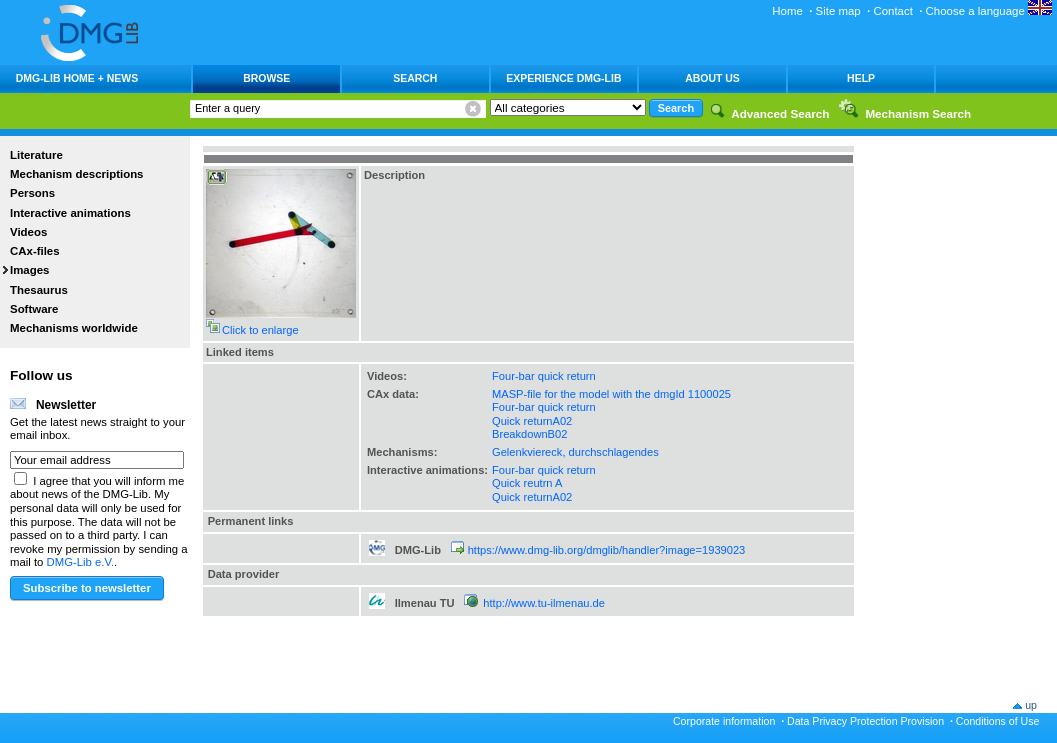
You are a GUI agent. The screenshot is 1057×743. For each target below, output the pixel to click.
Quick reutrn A (527, 483)
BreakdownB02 (529, 434)
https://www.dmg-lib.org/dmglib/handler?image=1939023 (607, 550)
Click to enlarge (260, 330)
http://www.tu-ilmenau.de (544, 603)
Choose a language (989, 11)
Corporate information (724, 721)
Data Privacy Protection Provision (865, 721)
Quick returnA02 (532, 421)
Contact (892, 11)
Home (787, 11)
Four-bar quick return (544, 376)
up (1031, 705)
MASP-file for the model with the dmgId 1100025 (611, 394)
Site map (838, 11)
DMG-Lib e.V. (81, 562)
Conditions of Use (998, 721)
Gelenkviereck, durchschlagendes (575, 452)
